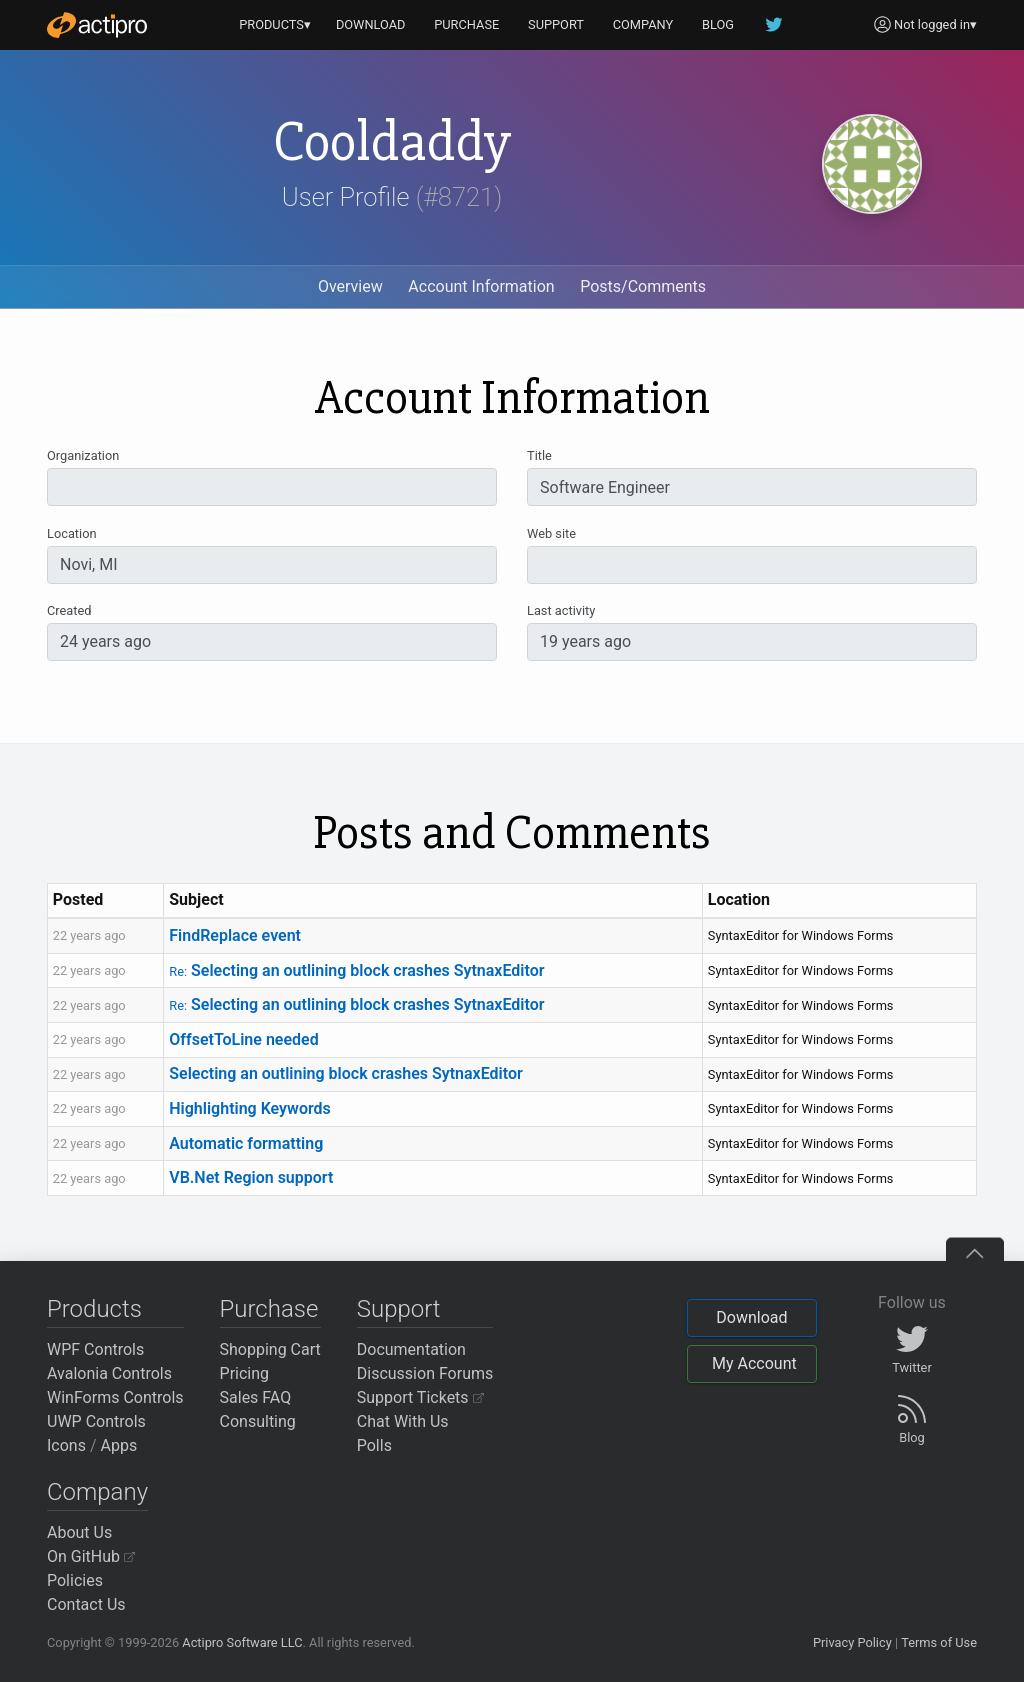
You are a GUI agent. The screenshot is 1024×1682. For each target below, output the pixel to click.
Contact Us (86, 1604)
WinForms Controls (115, 1397)
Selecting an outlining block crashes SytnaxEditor (356, 970)
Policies (75, 1580)
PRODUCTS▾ (275, 24)
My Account (754, 1363)
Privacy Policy (852, 1642)
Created (69, 610)
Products (94, 1309)
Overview (350, 286)
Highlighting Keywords (250, 1108)
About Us (79, 1532)
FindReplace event (235, 935)
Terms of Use (939, 1642)
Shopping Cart (270, 1349)
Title (539, 455)
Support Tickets (420, 1397)
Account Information (481, 286)
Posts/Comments (643, 286)
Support (399, 1309)
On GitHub (91, 1556)
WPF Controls (95, 1349)
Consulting (258, 1421)
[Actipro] (97, 25)
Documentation (411, 1349)
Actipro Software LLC (242, 1642)
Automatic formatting (246, 1143)
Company (97, 1492)
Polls (374, 1445)
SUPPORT (556, 24)
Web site (551, 533)
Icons (66, 1445)
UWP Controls (96, 1421)
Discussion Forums (425, 1373)
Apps (119, 1445)
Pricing (245, 1373)
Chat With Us (403, 1421)
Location (72, 533)
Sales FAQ (256, 1397)
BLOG (718, 24)
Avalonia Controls (109, 1373)
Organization (83, 455)
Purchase (269, 1309)
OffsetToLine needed (243, 1039)
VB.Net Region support (251, 1177)
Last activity (561, 610)
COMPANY (643, 24)
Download (751, 1317)
